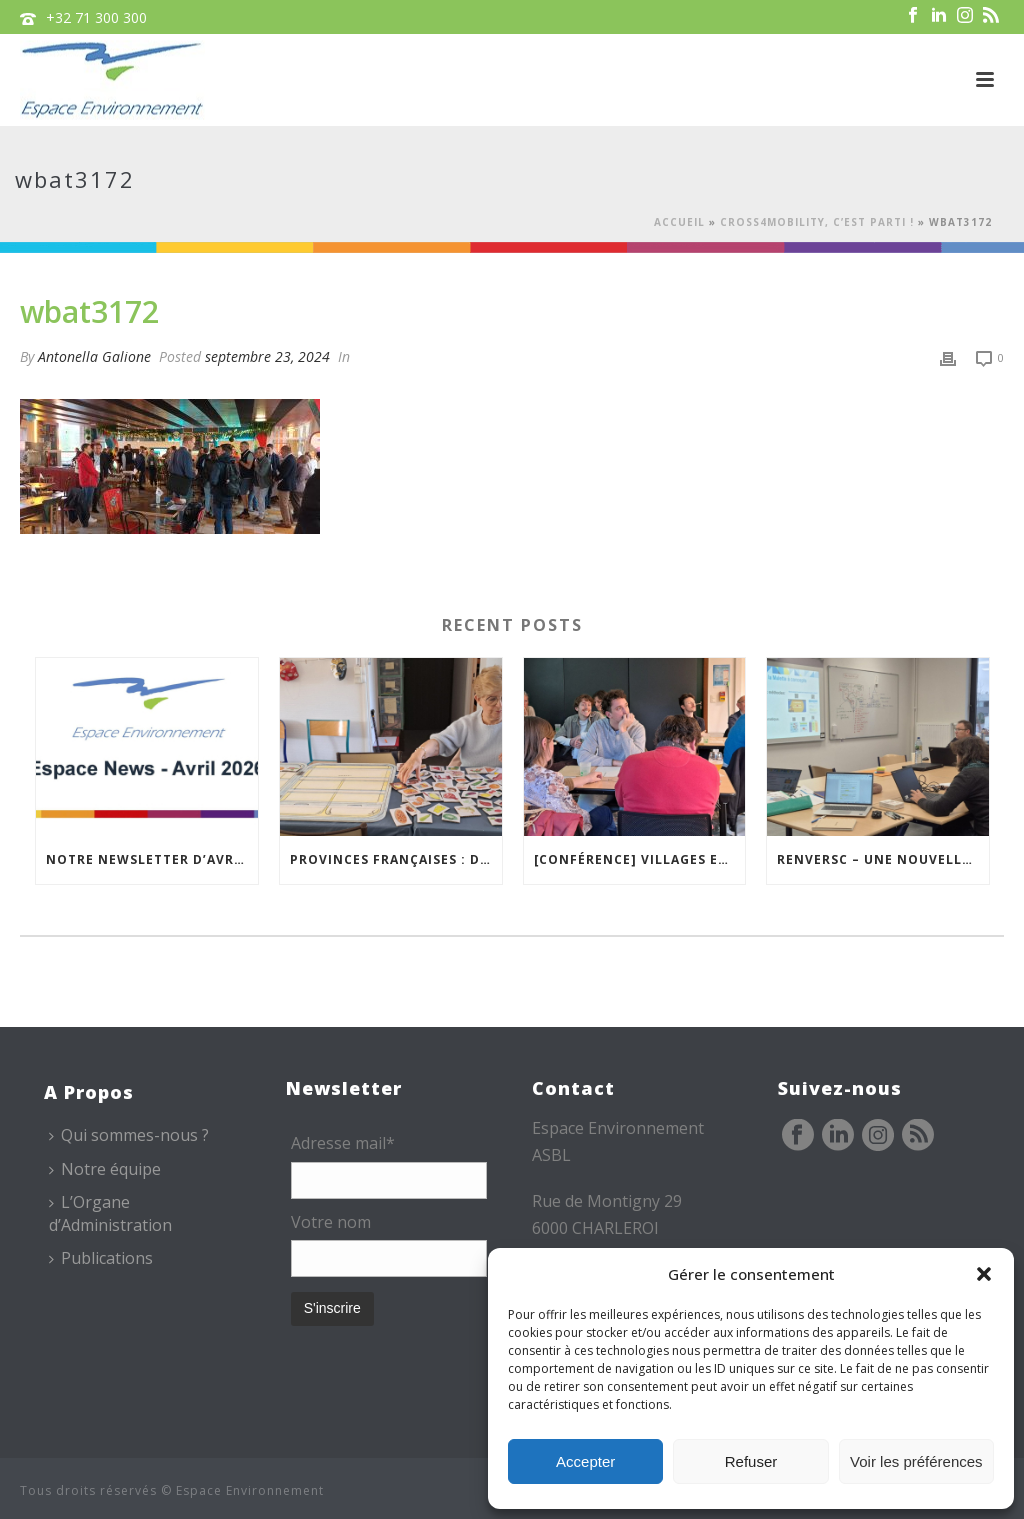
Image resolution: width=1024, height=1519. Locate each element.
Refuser (751, 1461)
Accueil (679, 222)
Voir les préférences (916, 1461)
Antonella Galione (94, 356)
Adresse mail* (343, 1143)
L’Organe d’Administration (110, 1213)
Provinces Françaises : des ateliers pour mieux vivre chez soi (396, 859)
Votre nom (331, 1222)
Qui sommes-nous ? (129, 1135)
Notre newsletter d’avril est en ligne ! (152, 859)
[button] (984, 1274)
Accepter (585, 1461)
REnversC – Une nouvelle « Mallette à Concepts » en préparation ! (883, 859)
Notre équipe (105, 1169)
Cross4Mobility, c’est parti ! (817, 222)
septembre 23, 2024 (267, 356)
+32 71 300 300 (96, 17)
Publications (101, 1258)
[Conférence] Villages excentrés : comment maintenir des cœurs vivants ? (640, 859)
